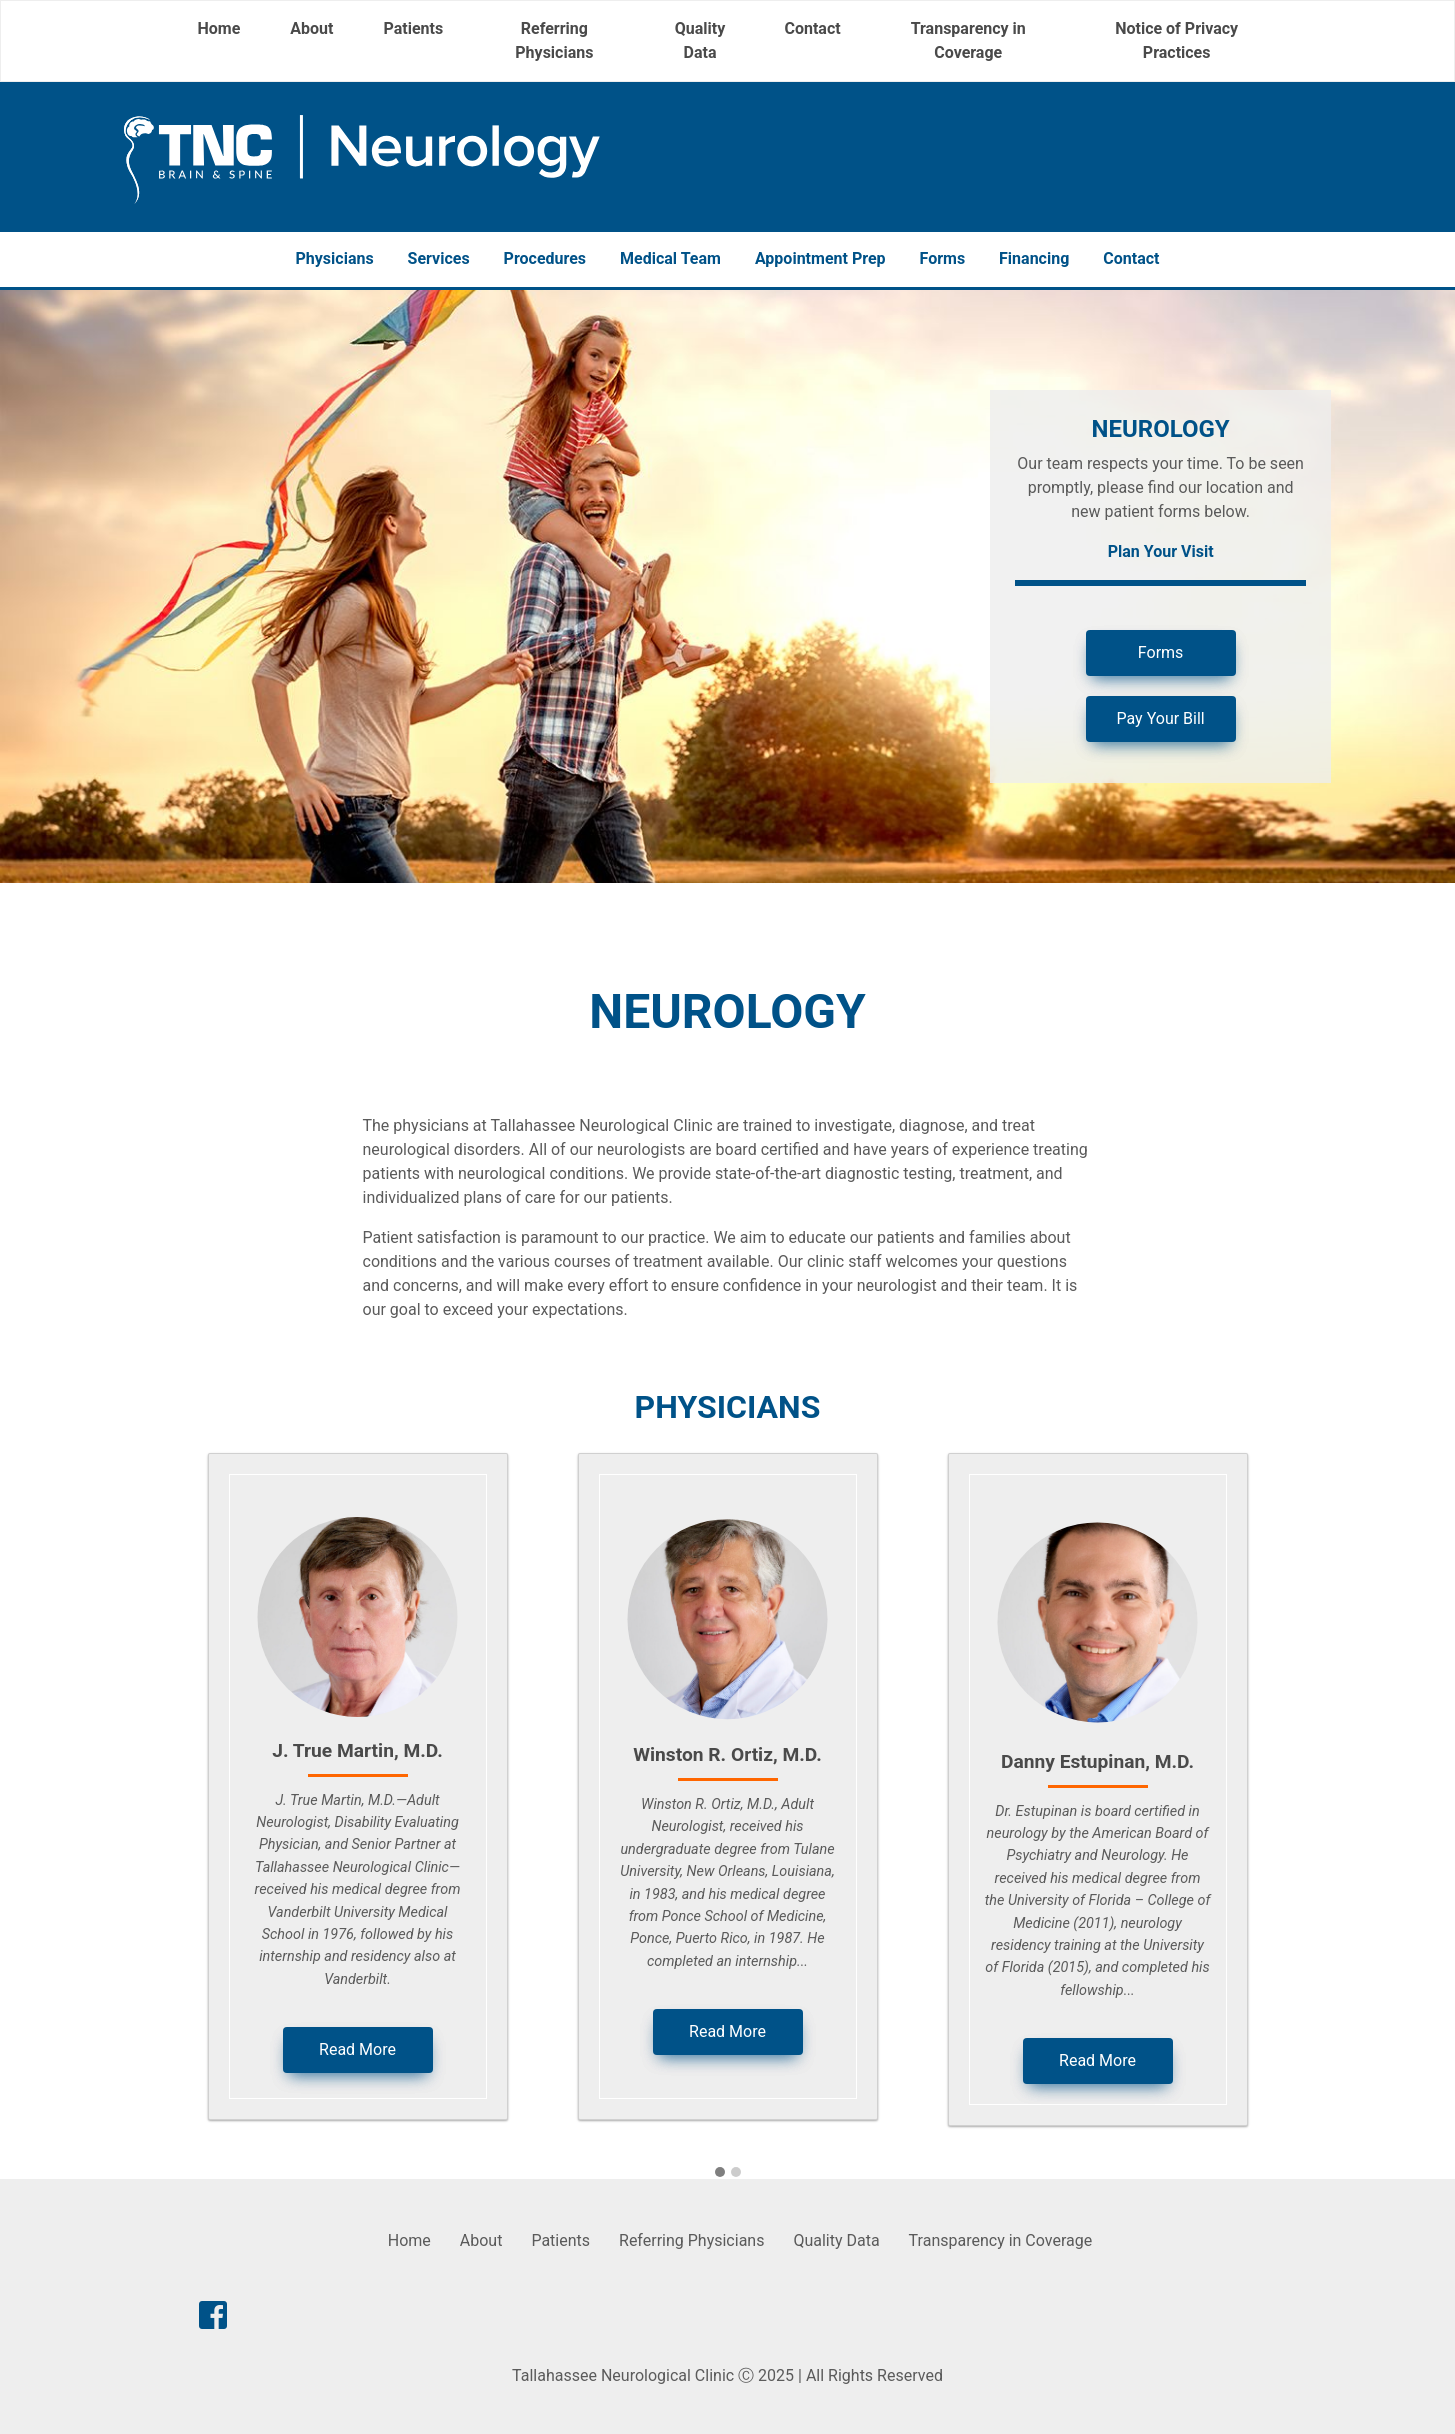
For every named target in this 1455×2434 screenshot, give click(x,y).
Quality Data (700, 40)
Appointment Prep (820, 258)
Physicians (335, 258)
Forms (943, 258)
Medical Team (670, 258)
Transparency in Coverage (968, 40)
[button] (720, 2173)
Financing (1034, 258)
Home (219, 28)
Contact (812, 28)
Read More (357, 2049)
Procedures (545, 258)
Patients (413, 28)
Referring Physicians (554, 40)
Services (439, 258)
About (311, 28)
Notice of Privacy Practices (1176, 40)
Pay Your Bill (1161, 718)
